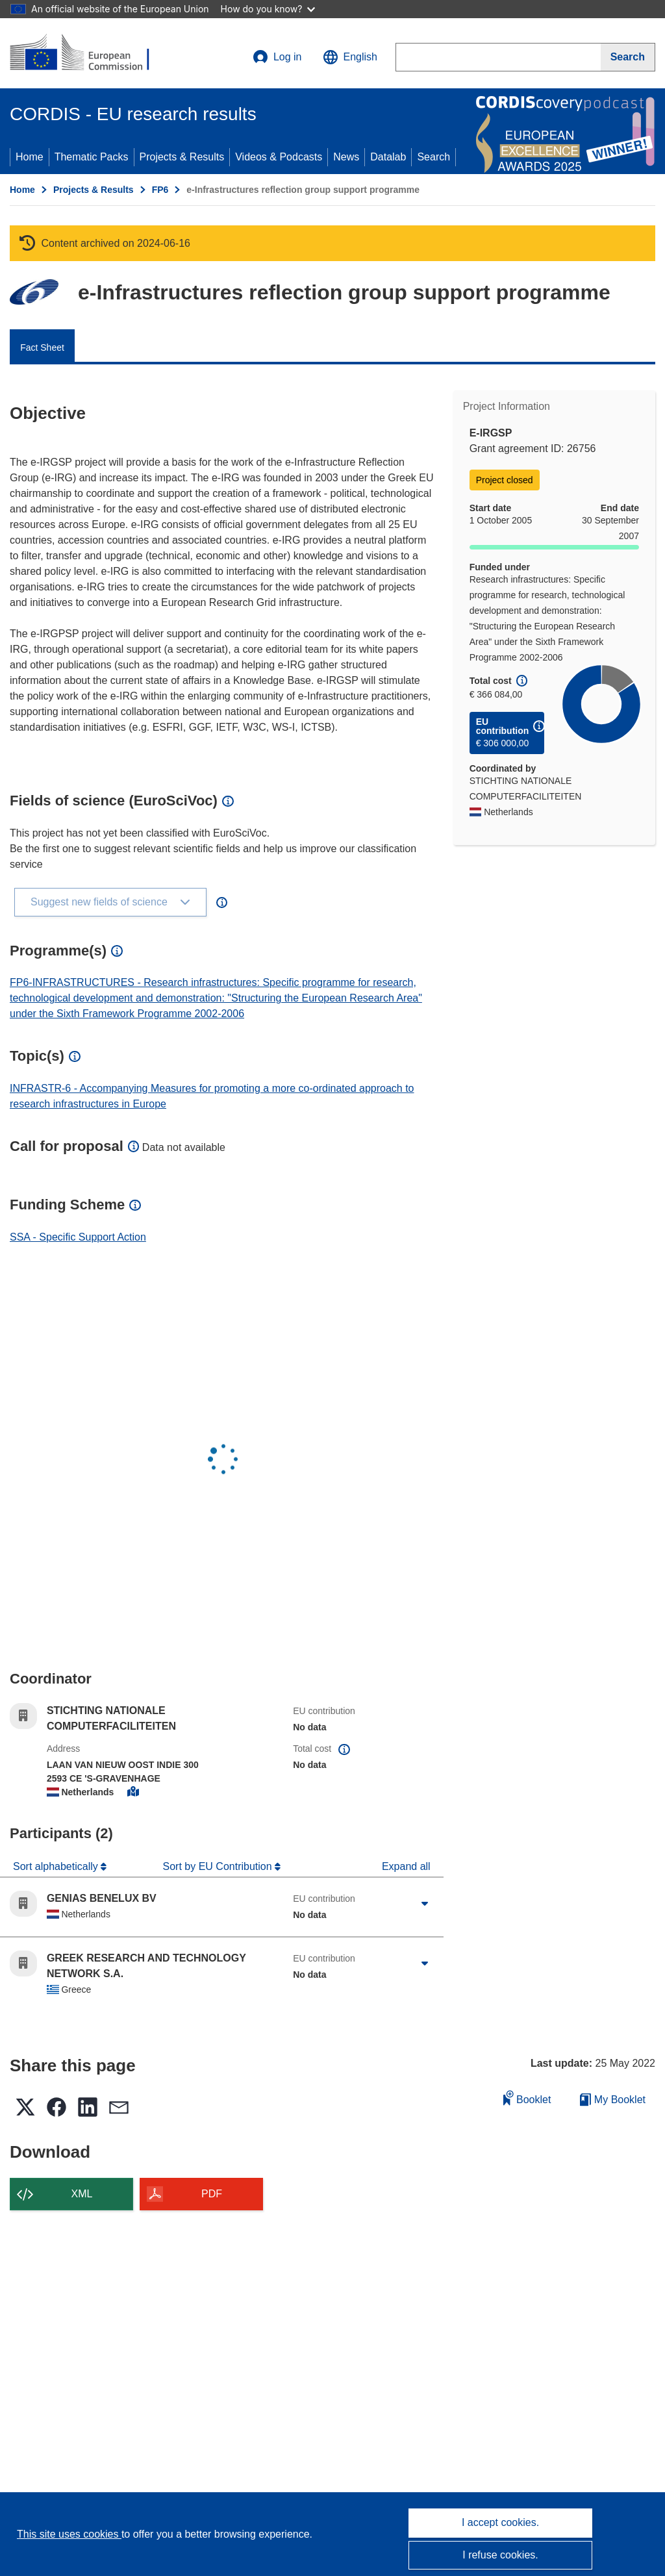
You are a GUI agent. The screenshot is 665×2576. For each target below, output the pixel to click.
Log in (277, 57)
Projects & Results (182, 156)
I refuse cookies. (500, 2554)
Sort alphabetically (57, 1866)
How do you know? (268, 8)
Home (30, 156)
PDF (211, 2193)
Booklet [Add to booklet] (527, 2097)
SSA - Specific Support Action (78, 1237)
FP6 (160, 189)
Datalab (388, 156)
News (346, 156)
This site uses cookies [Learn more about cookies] (69, 2534)
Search (433, 156)
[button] (350, 57)
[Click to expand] (425, 1904)
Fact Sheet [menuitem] (42, 347)
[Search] (628, 57)
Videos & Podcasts (278, 156)
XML (82, 2193)
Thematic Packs (92, 156)
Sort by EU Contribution (219, 1866)
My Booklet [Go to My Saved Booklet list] (613, 2099)
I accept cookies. (500, 2522)
